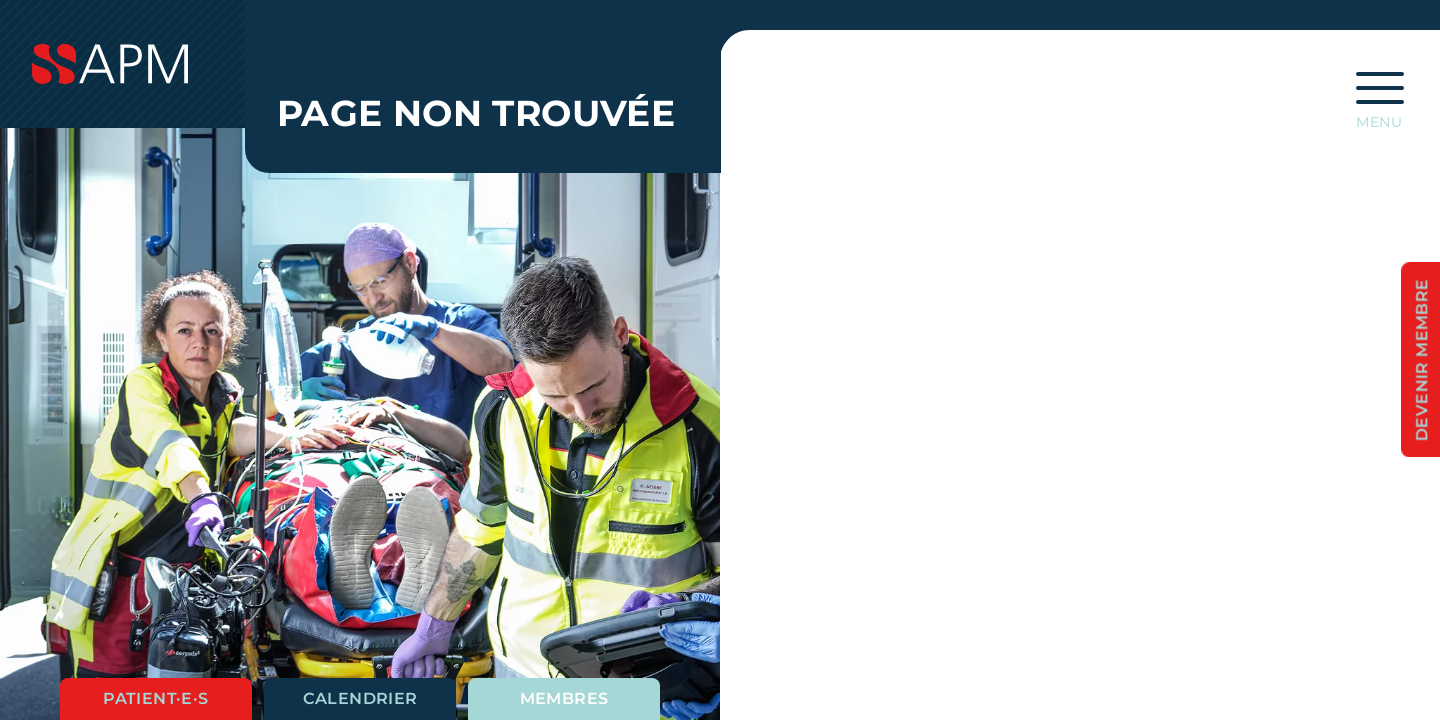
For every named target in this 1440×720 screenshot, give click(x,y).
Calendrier (360, 698)
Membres (564, 698)
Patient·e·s (155, 698)
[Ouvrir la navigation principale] (1380, 94)
